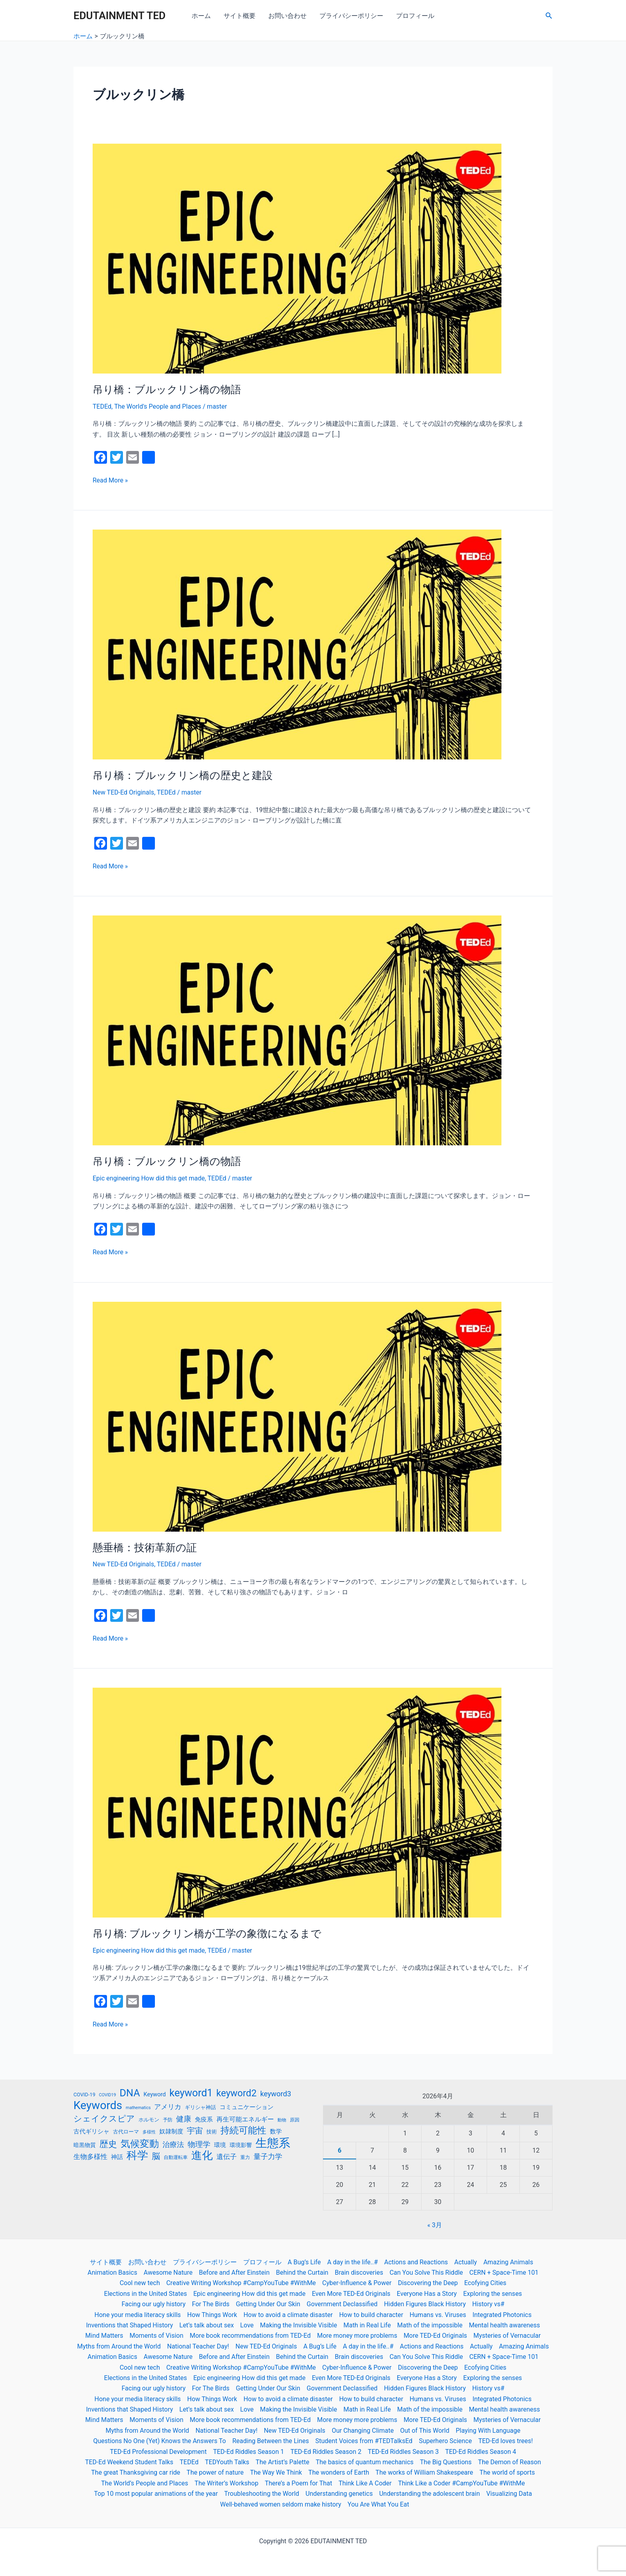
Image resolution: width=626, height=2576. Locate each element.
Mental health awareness (504, 2325)
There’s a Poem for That (298, 2483)
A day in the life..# (352, 2262)
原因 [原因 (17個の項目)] (294, 2120)
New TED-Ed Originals (123, 792)
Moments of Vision (157, 2335)
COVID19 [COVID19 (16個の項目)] (107, 2095)
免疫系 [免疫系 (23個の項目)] (204, 2119)
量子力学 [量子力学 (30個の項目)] (268, 2156)
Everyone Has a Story (427, 2293)
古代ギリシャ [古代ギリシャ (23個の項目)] (91, 2131)
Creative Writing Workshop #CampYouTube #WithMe (241, 2283)
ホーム (201, 16)
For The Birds (211, 2304)
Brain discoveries (359, 2272)
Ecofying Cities (485, 2283)
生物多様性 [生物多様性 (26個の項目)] (90, 2157)
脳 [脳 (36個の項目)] (156, 2156)
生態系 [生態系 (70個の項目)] (273, 2143)
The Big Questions (446, 2462)
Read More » (110, 479)
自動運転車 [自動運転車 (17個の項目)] (176, 2157)
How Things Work (212, 2315)
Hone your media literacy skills (138, 2315)
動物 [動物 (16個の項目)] (281, 2120)
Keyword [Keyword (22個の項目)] (155, 2094)
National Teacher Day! (198, 2346)
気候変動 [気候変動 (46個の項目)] (140, 2144)
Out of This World (424, 2430)
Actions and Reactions (416, 2262)
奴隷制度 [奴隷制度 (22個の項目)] (171, 2131)
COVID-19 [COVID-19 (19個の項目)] (84, 2095)
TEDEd (102, 406)
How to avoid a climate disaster (288, 2315)
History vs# (488, 2304)
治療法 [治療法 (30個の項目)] (173, 2144)
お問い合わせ (287, 16)
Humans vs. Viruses (438, 2315)
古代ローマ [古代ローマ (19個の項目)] (126, 2132)
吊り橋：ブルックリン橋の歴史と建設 (183, 775)
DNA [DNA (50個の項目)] (130, 2093)
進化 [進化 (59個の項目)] (202, 2155)
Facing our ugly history (154, 2304)
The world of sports (507, 2472)
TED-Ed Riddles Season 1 (248, 2451)
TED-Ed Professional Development (158, 2451)
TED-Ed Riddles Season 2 (325, 2451)
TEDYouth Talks (227, 2462)
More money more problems (357, 2335)
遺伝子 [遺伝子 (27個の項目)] (226, 2157)
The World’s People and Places (144, 2483)
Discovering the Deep (428, 2283)
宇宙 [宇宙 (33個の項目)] (195, 2130)
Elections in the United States (145, 2293)
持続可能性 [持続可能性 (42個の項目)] (243, 2130)
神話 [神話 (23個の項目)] (117, 2157)
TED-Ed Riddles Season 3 (403, 2451)
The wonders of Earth (338, 2472)
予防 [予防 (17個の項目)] (167, 2120)
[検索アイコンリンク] (549, 16)
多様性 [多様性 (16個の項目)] (149, 2132)
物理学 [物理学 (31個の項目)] (199, 2144)
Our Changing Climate (363, 2430)
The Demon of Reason (509, 2462)
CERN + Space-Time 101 (504, 2272)
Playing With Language (488, 2430)
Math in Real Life (367, 2325)
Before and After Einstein (234, 2272)
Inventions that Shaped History (129, 2325)
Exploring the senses (492, 2293)
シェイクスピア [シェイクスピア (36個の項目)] (104, 2118)
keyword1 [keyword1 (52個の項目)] (191, 2093)
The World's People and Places (157, 406)
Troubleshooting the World (261, 2493)
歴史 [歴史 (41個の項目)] (108, 2144)
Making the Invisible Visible (298, 2325)
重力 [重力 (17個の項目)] (245, 2157)
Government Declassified (342, 2304)
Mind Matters (104, 2335)
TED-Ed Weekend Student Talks (129, 2462)
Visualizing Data (509, 2493)
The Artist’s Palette (282, 2462)
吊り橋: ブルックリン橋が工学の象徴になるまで (207, 1933)
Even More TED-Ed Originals (351, 2293)
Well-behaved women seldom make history (280, 2504)
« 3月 (434, 2225)
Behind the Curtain (302, 2272)
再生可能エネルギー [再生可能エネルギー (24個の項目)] (245, 2119)
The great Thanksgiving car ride (135, 2472)
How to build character (371, 2315)
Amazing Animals (508, 2262)
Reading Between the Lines (270, 2441)
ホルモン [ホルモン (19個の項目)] (149, 2120)
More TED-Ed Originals (435, 2335)
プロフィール (415, 16)
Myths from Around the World (118, 2346)
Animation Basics (112, 2272)
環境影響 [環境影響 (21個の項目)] (241, 2145)
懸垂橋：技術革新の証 (145, 1548)
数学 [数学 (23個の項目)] (276, 2131)
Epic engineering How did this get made (149, 1178)
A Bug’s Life (304, 2262)
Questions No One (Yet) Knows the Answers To (159, 2441)
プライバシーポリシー (351, 16)
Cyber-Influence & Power (357, 2283)
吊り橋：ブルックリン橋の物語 (167, 389)
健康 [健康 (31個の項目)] (183, 2118)
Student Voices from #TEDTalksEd (363, 2441)
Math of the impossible (430, 2325)
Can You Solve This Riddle (426, 2272)
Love (247, 2325)
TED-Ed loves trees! (505, 2441)
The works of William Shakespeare (424, 2472)
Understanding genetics (338, 2493)
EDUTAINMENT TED (119, 16)
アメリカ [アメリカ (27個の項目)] (167, 2107)
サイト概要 (240, 16)
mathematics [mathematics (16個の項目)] (138, 2107)
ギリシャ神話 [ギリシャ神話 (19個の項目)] (200, 2107)
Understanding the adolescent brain (429, 2493)
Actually (465, 2262)
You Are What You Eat (378, 2504)
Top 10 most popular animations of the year (156, 2493)
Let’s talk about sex (206, 2325)
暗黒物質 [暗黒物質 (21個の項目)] (84, 2145)
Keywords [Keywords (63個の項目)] (97, 2105)
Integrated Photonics (501, 2315)
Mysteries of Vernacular (507, 2335)
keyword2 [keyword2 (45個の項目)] (236, 2093)
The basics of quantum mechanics (365, 2462)
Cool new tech (140, 2283)
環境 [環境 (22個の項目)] (220, 2145)
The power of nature (215, 2472)
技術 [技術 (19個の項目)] (211, 2132)
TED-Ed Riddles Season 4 (480, 2451)
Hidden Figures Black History (425, 2304)
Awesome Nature (168, 2272)
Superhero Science (445, 2441)
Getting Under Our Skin (268, 2304)
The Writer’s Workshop (226, 2483)
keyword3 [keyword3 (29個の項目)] (275, 2094)
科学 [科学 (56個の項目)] (137, 2155)
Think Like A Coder (365, 2483)
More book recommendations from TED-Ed (250, 2335)
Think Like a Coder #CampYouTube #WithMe (461, 2483)
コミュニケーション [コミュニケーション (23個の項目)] (246, 2107)
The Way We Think (276, 2472)
